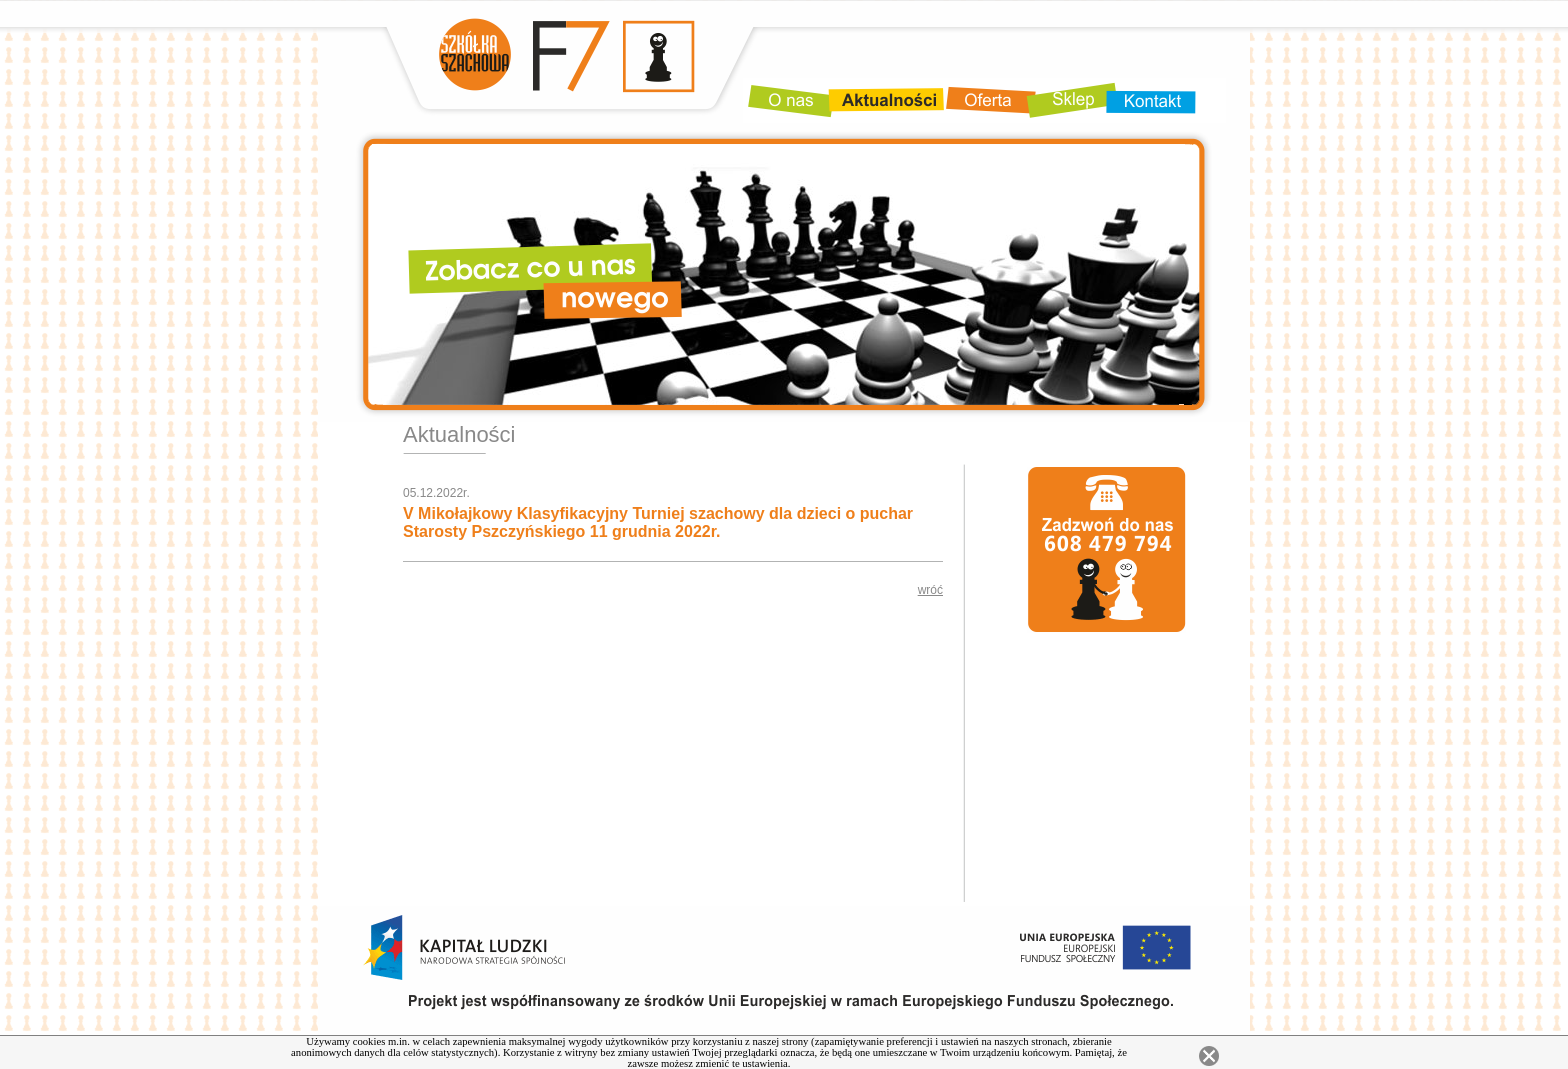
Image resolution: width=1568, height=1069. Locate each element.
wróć (930, 590)
